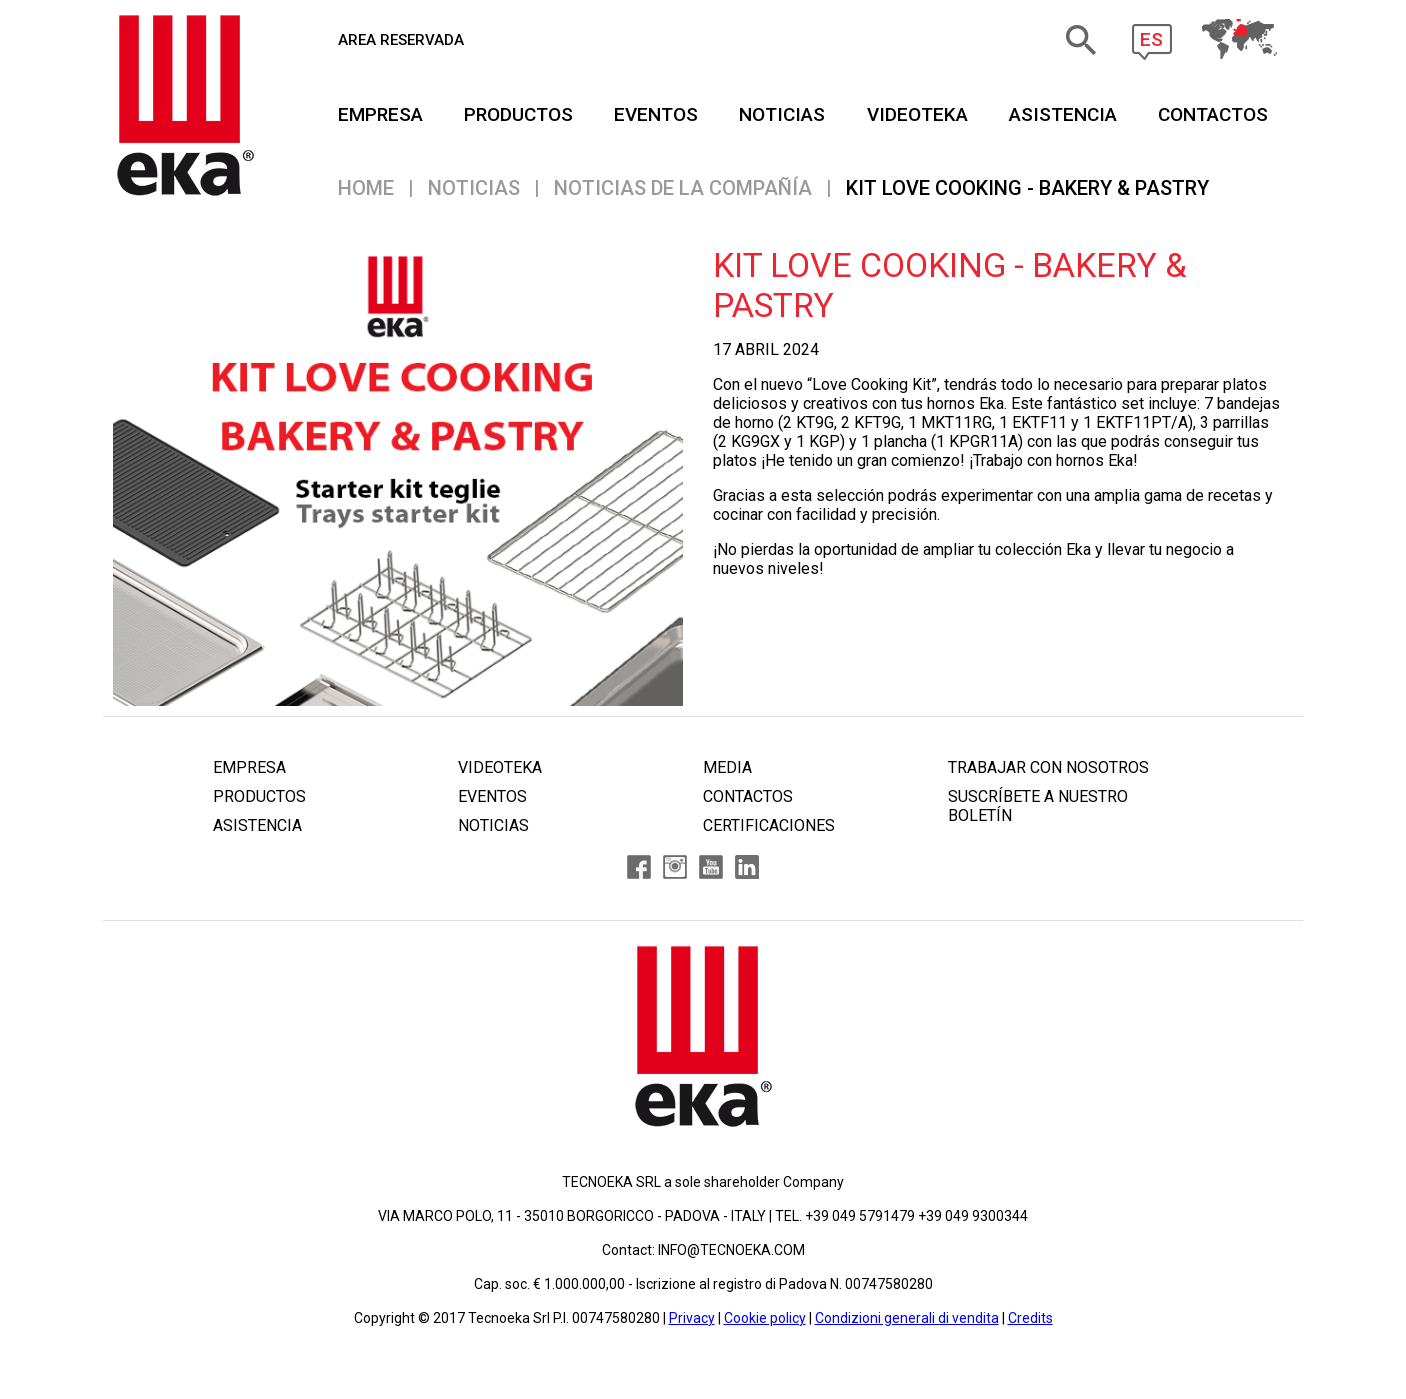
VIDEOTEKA (917, 114)
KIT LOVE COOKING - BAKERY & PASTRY (1027, 188)
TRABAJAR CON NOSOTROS (1048, 767)
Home (366, 188)
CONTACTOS (1213, 114)
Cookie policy (765, 1318)
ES (1151, 39)
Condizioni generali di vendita (907, 1318)
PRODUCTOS (518, 114)
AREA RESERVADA (401, 40)
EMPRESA (380, 114)
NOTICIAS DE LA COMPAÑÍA (683, 188)
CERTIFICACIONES (769, 825)
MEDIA (727, 767)
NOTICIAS (782, 114)
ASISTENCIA (1063, 114)
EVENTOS (656, 114)
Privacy (692, 1318)
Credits (1030, 1318)
